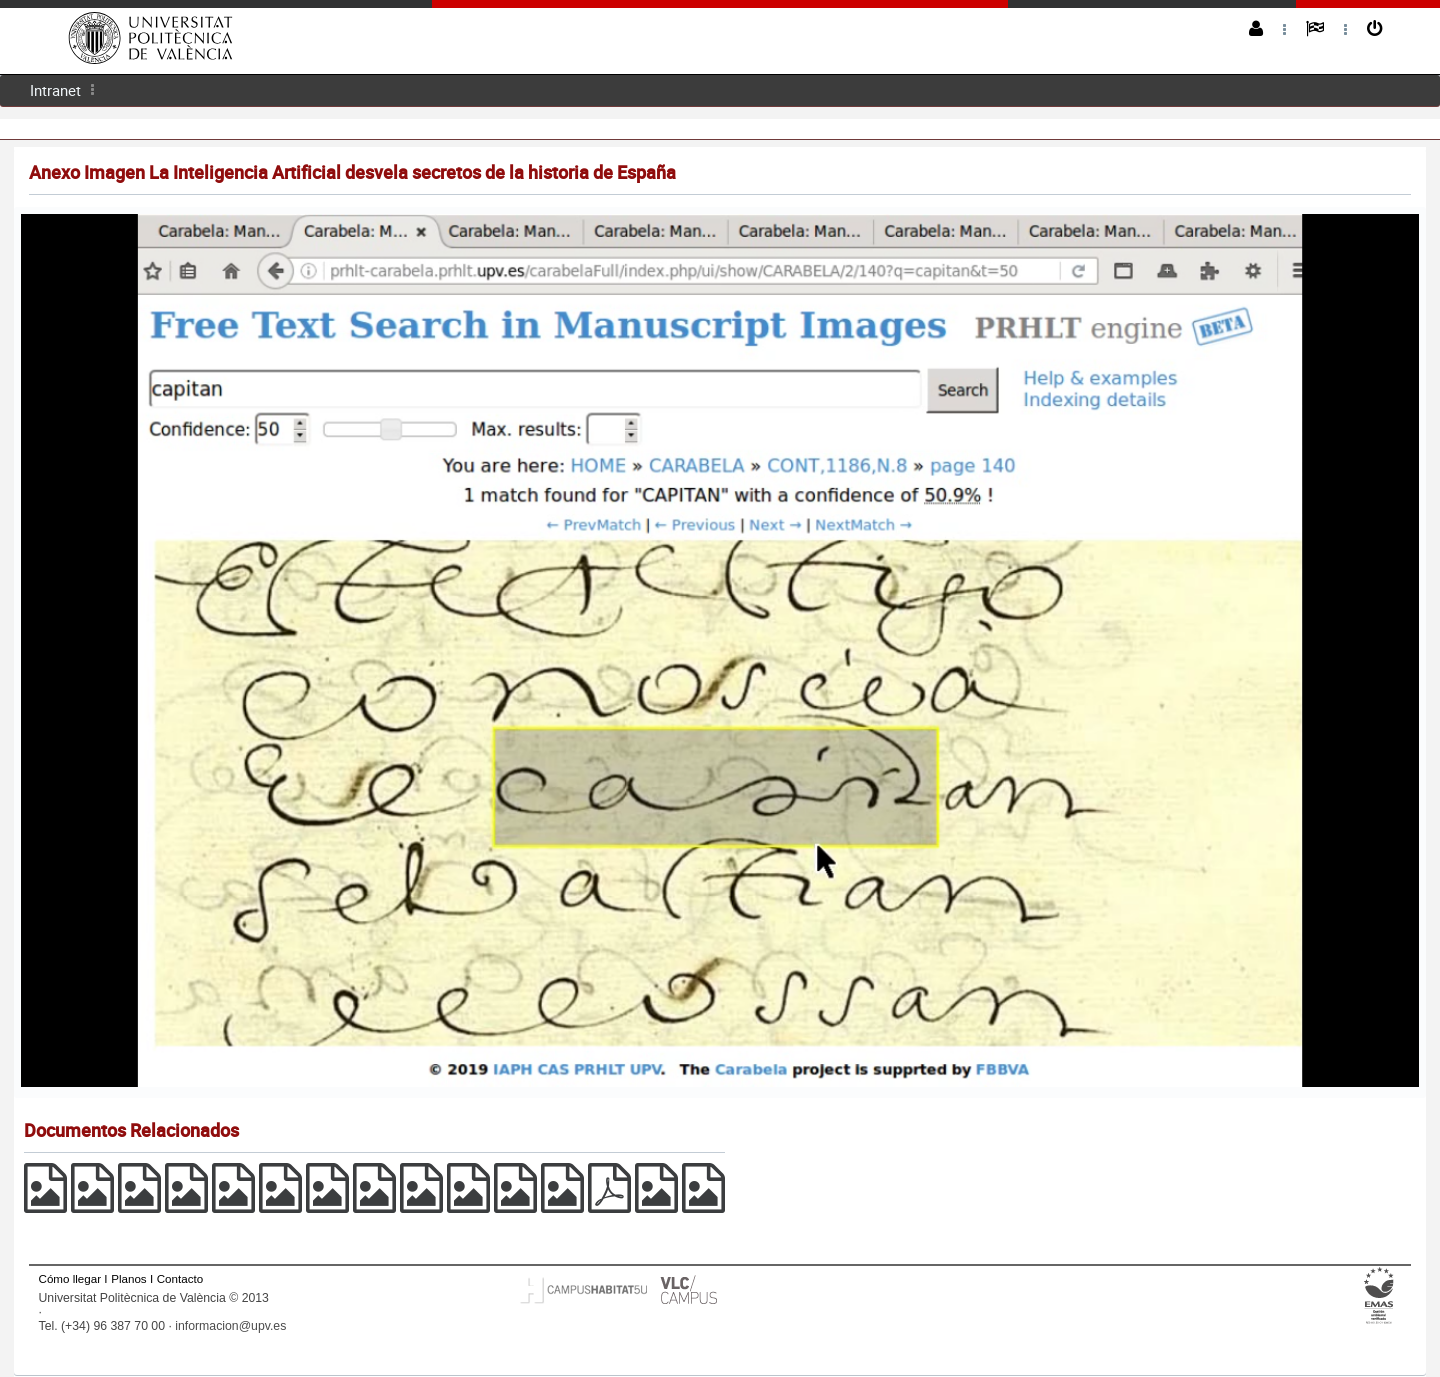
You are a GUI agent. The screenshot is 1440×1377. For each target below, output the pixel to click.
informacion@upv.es (230, 1326)
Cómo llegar (70, 1278)
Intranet (55, 90)
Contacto (180, 1278)
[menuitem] (55, 90)
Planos (129, 1278)
